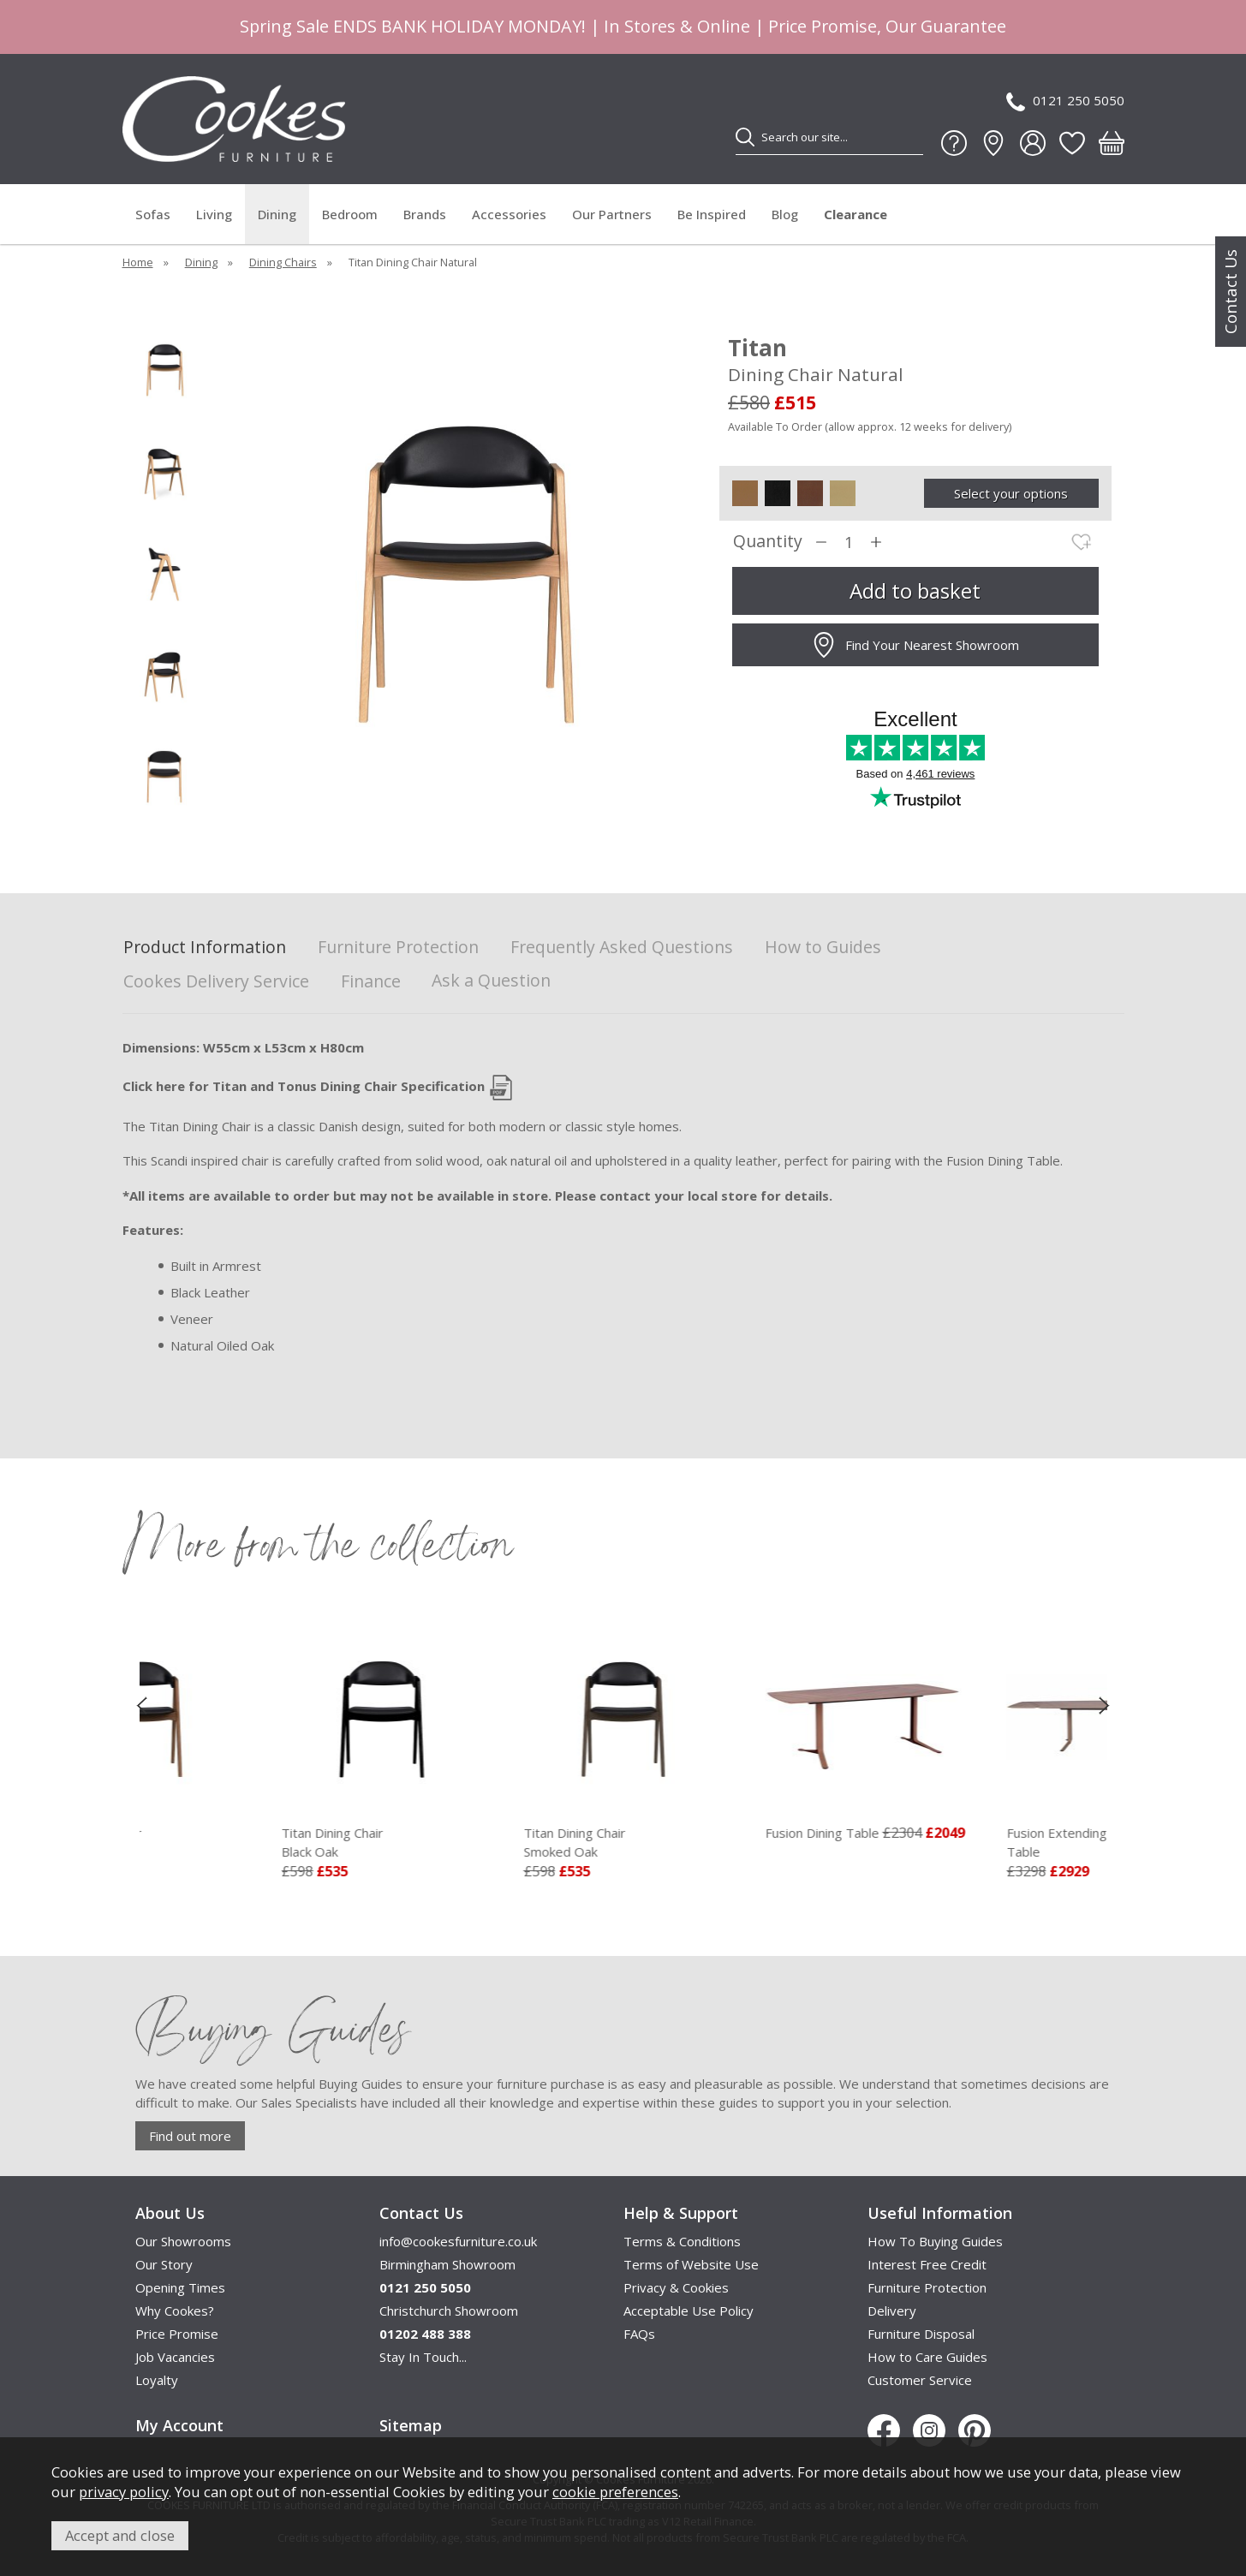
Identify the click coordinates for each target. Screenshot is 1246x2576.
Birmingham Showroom (447, 2264)
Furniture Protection (398, 947)
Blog (785, 214)
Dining (277, 214)
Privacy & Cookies (676, 2287)
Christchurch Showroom (448, 2310)
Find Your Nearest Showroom (915, 645)
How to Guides (823, 947)
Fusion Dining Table (934, 1832)
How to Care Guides (927, 2356)
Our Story (164, 2264)
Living (214, 214)
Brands (424, 214)
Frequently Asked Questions (621, 947)
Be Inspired (711, 214)
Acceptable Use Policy (688, 2310)
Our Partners (612, 214)
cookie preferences (615, 2491)
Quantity (767, 541)
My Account (179, 2425)
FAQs (639, 2333)
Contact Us (1230, 291)
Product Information (204, 947)
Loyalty (156, 2379)
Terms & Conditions (682, 2241)
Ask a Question (491, 980)
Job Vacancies (175, 2356)
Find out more (190, 2135)
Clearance (855, 214)
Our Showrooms (183, 2241)
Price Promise (176, 2333)
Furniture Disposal (921, 2333)
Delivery (891, 2310)
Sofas (152, 214)
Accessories (509, 214)
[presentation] (142, 1705)
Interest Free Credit (927, 2264)
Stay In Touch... (423, 2356)
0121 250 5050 (1065, 101)
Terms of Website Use (691, 2264)
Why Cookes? (174, 2310)
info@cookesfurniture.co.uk (458, 2241)
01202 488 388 (425, 2333)
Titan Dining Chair (250, 1843)
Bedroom (350, 214)
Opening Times (180, 2287)
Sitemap (410, 2425)
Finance (371, 982)
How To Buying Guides (935, 2241)
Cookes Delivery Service (216, 982)
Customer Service (919, 2379)
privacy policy (124, 2491)
